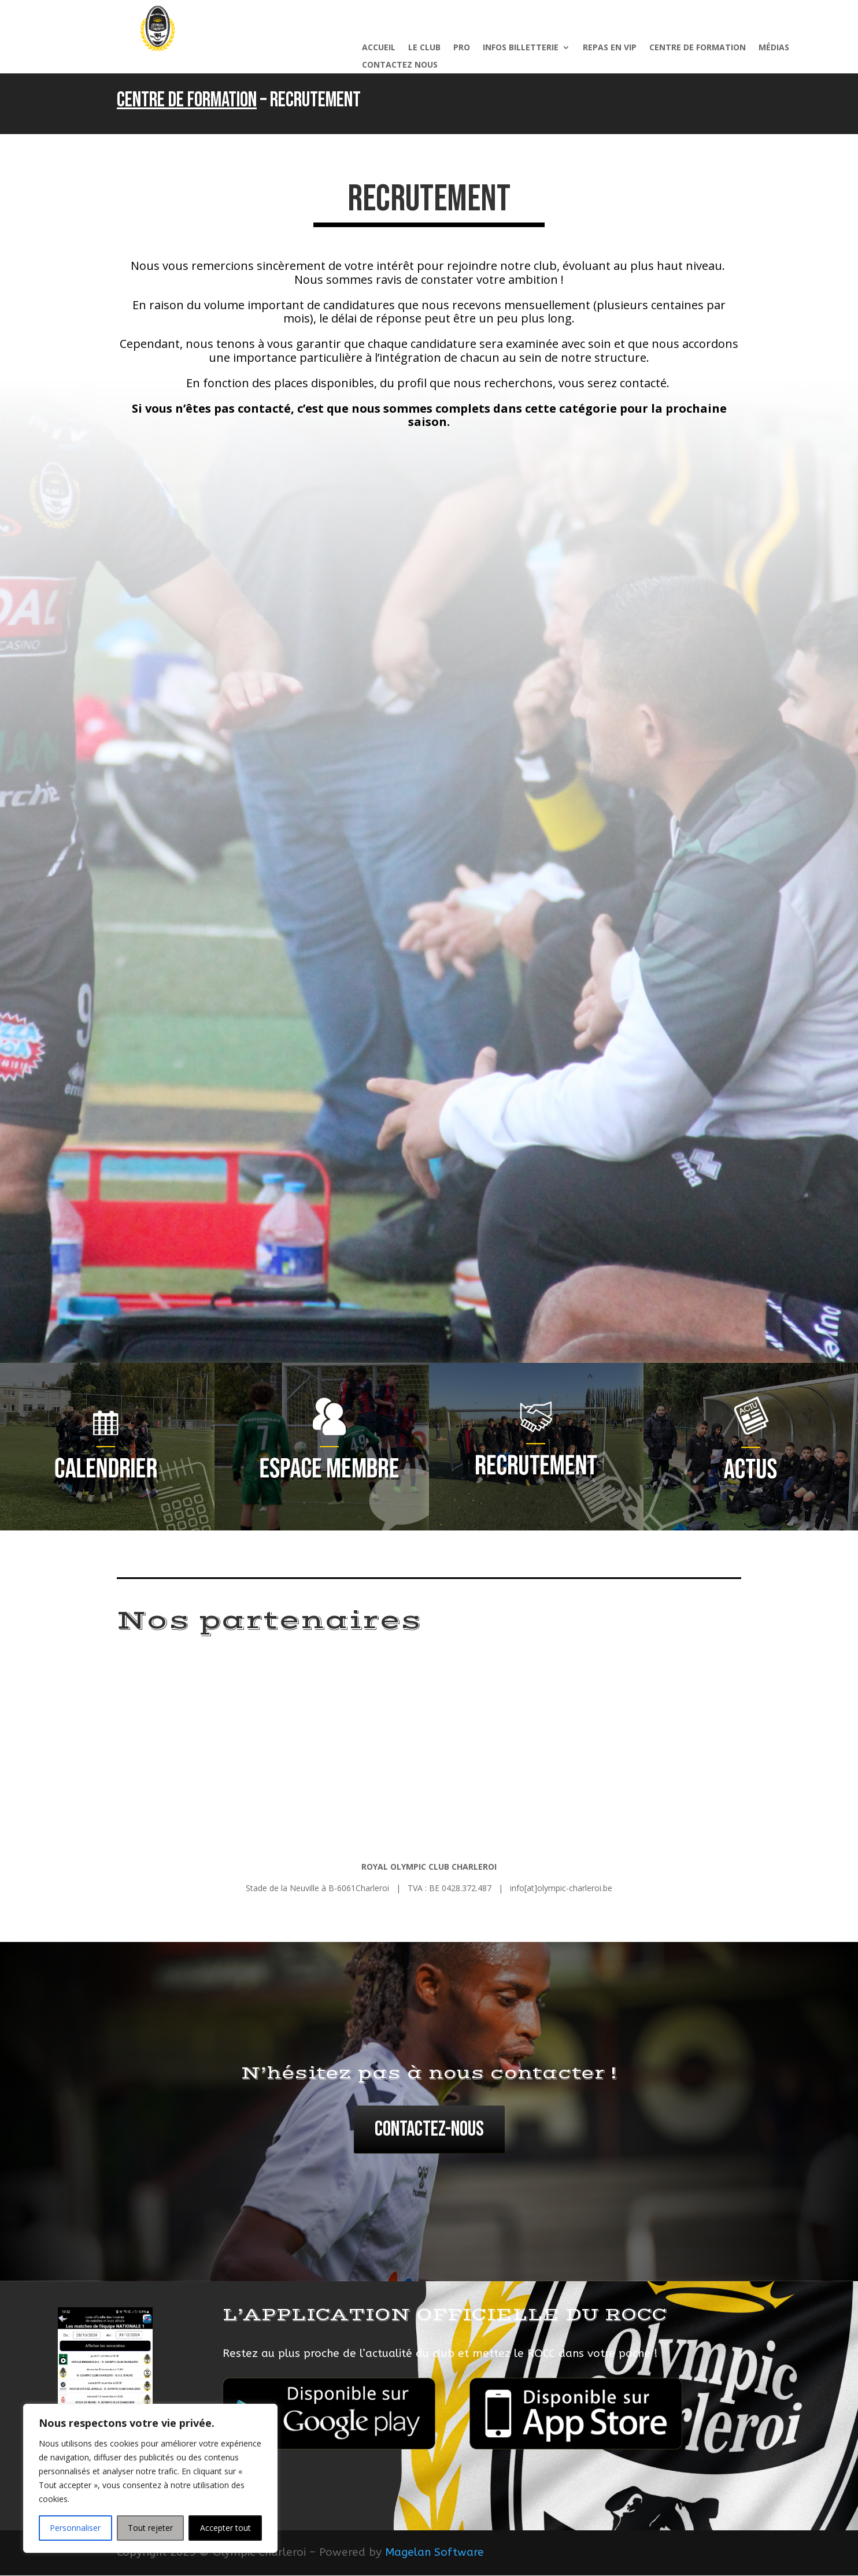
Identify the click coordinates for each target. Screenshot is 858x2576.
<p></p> (429, 894)
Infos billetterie (521, 48)
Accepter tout (225, 2527)
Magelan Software (434, 2554)
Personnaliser (75, 2527)
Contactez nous (400, 65)
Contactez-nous (429, 2131)
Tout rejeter (150, 2527)
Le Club (424, 48)
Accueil (378, 48)
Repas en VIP (610, 48)
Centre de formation (697, 48)
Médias (774, 48)
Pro (461, 48)
